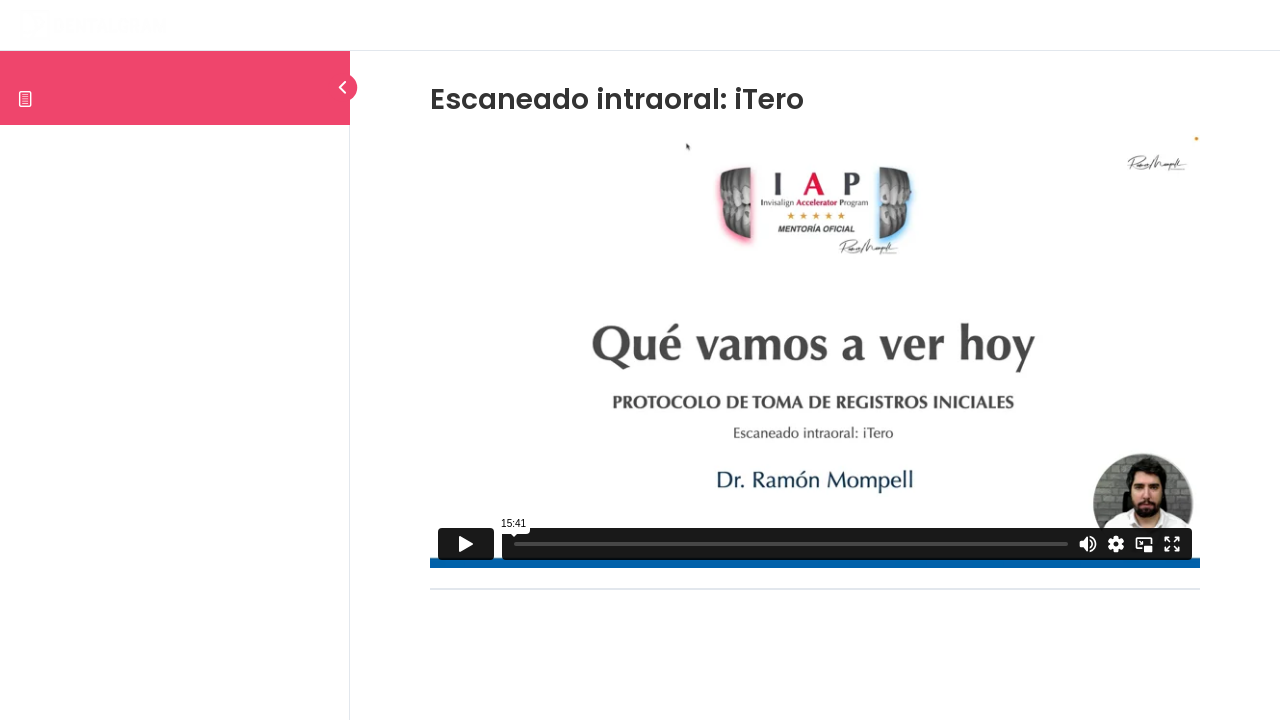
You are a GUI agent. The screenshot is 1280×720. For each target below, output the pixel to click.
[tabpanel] (815, 351)
